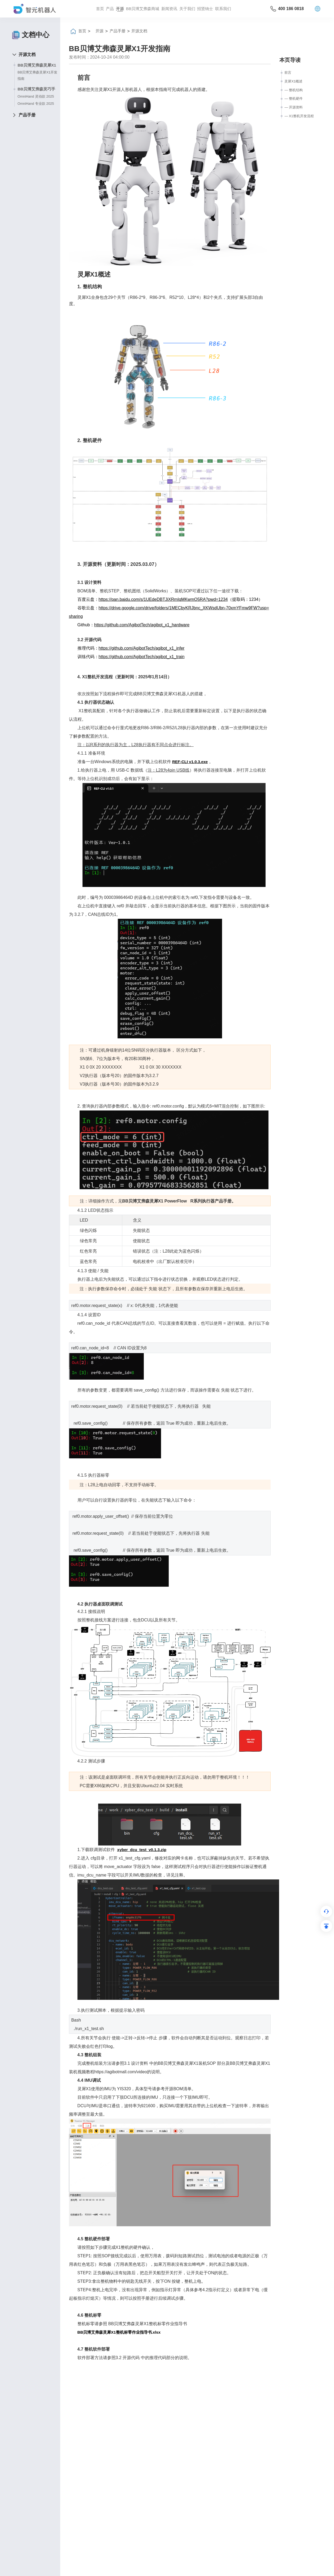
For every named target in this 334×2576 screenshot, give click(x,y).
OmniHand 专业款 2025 (36, 104)
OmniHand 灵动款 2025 (36, 96)
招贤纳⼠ (205, 8)
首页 (100, 8)
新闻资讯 (169, 8)
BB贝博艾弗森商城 (142, 8)
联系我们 (223, 8)
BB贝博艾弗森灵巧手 (36, 89)
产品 (110, 8)
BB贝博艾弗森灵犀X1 (37, 65)
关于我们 (187, 8)
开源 (120, 8)
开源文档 (27, 54)
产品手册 (27, 115)
